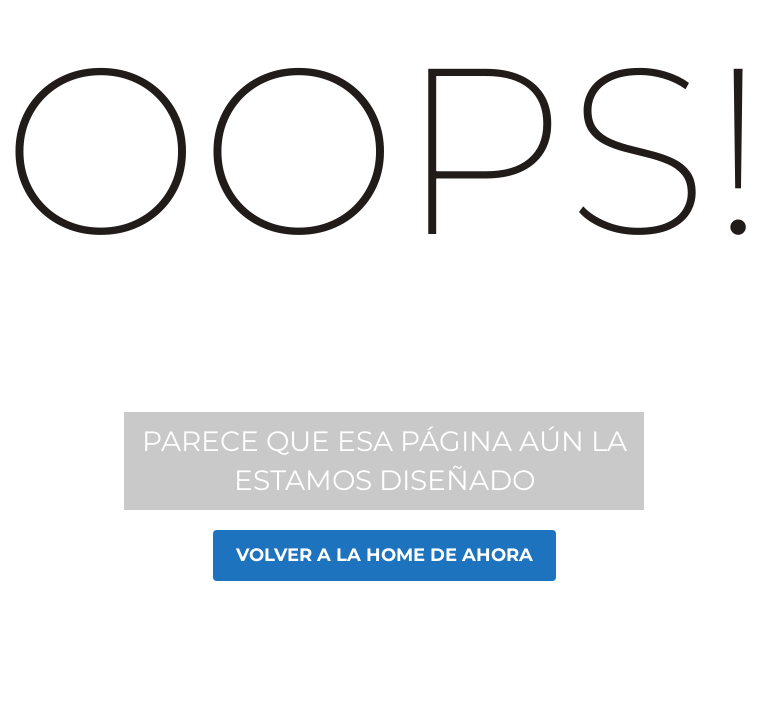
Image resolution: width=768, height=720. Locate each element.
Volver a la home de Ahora (384, 555)
